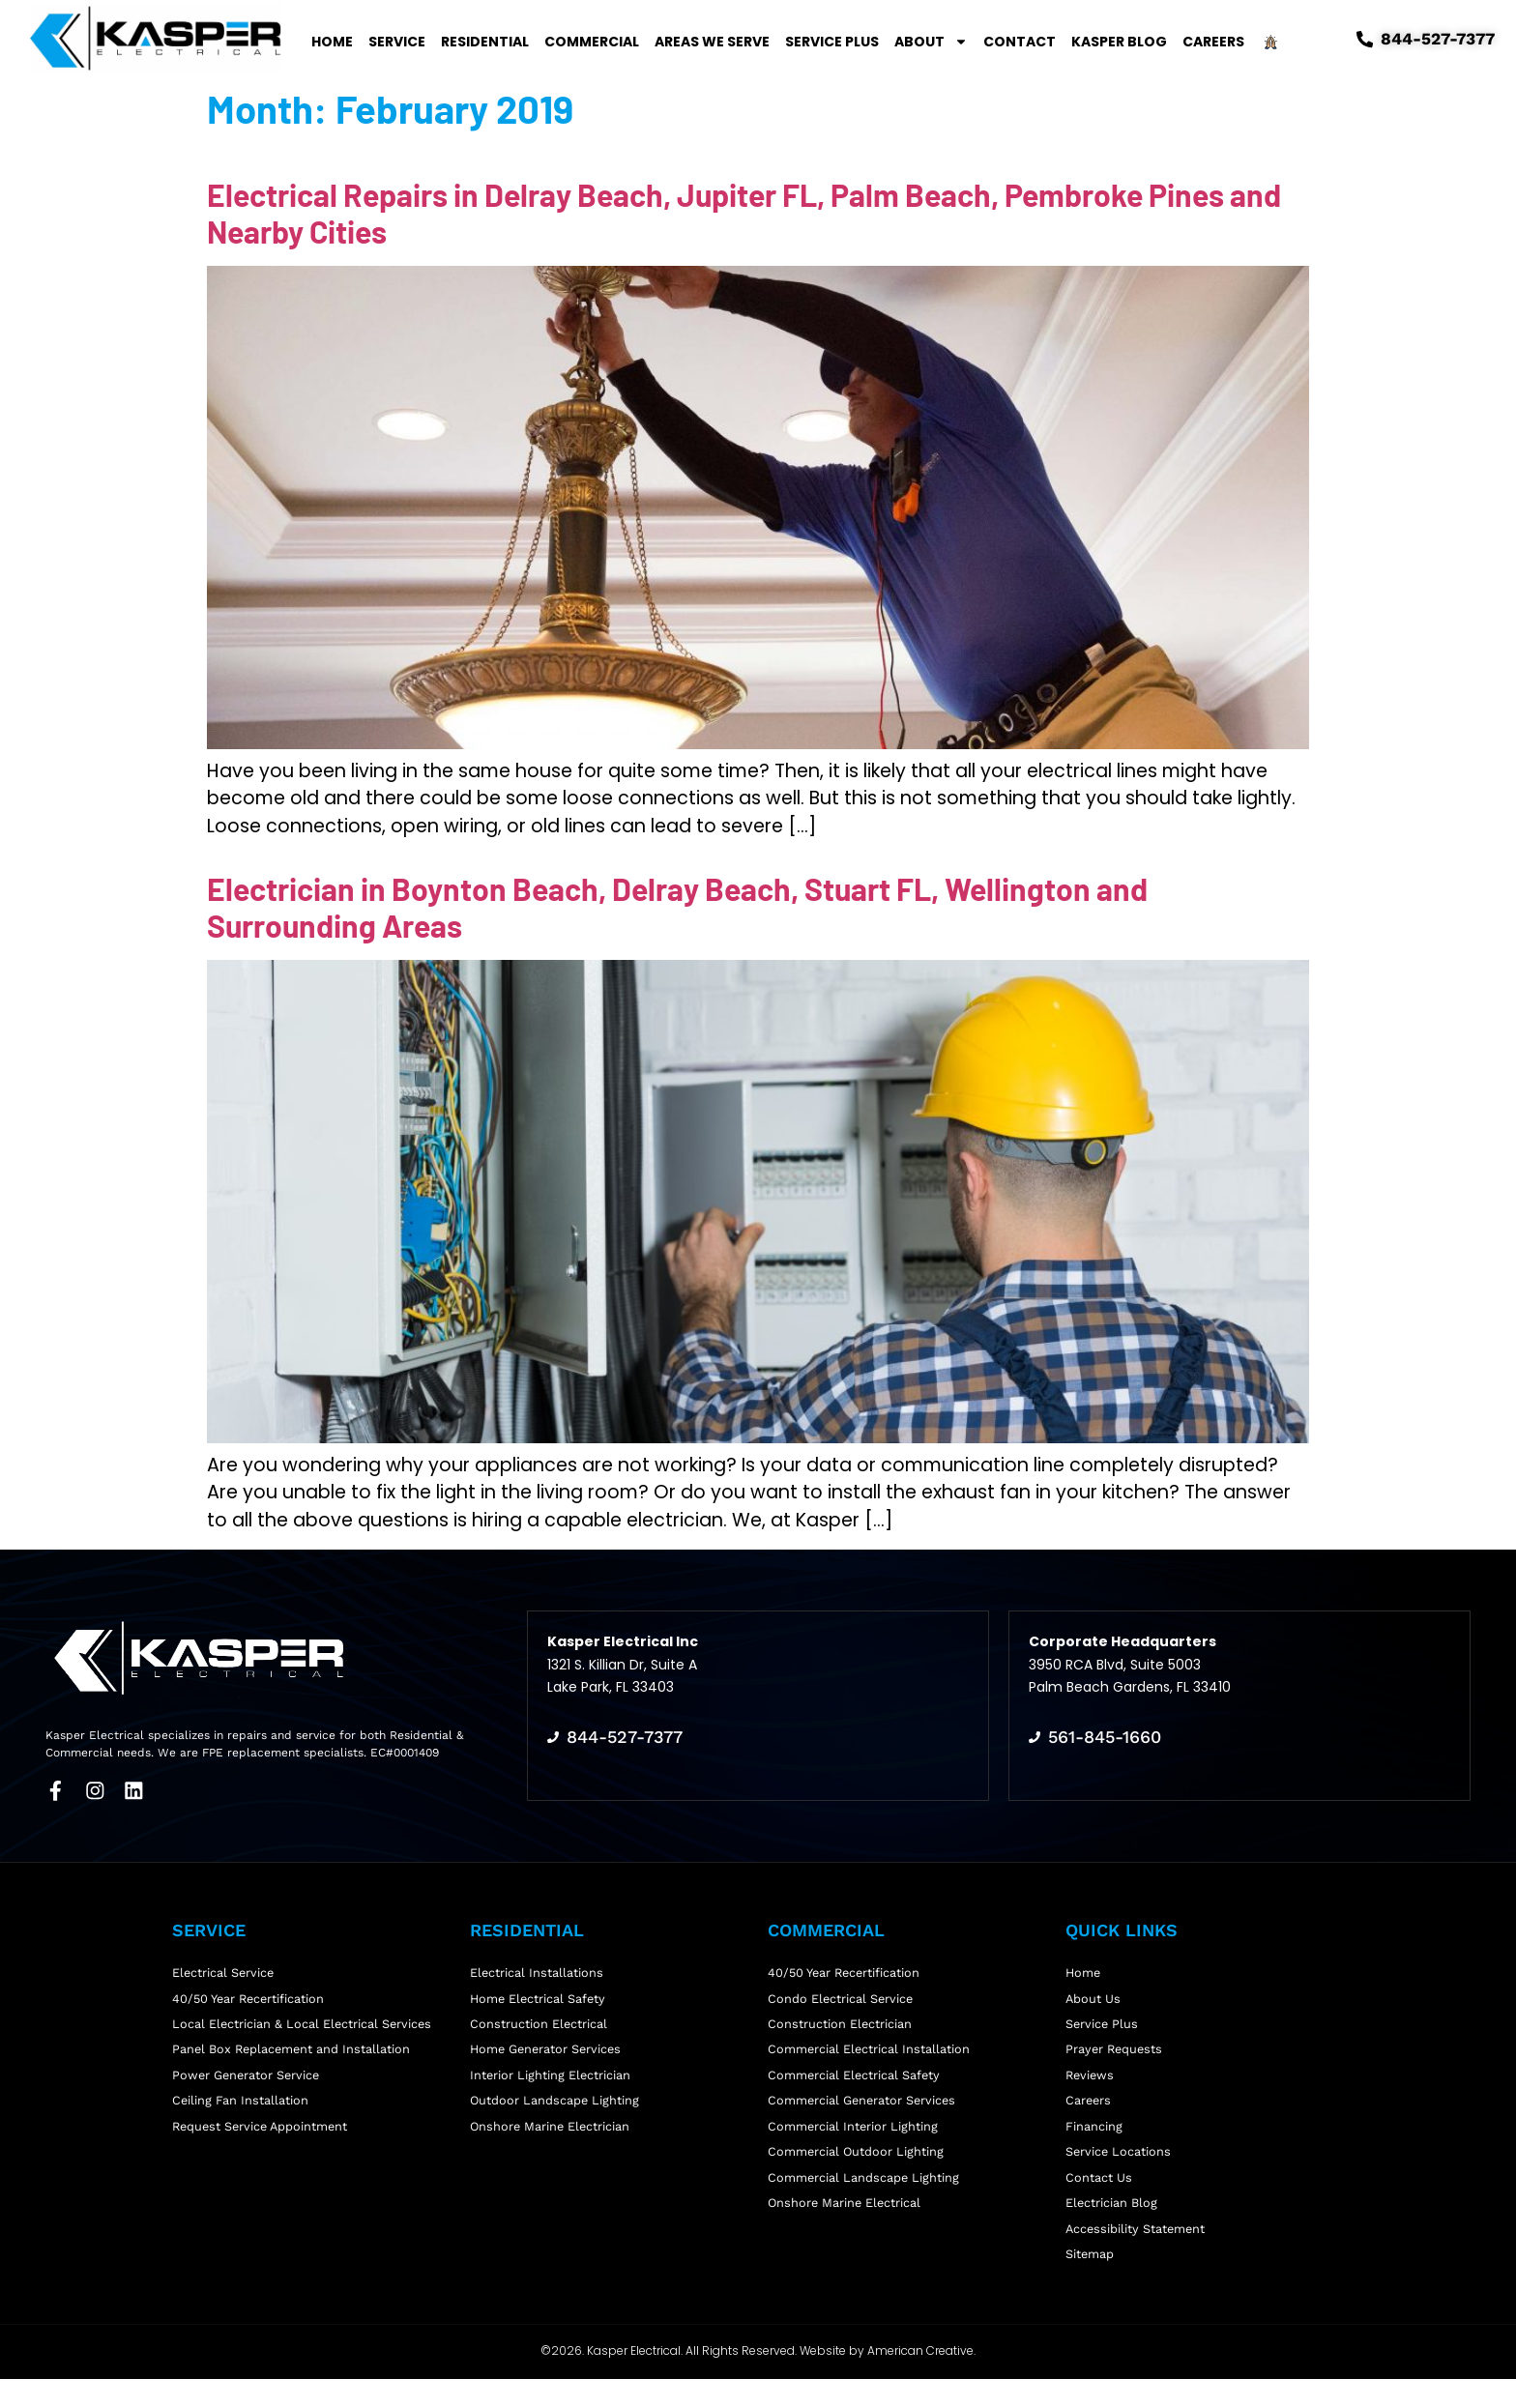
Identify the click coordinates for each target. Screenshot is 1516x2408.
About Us (1093, 1995)
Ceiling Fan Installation (240, 2110)
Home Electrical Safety (539, 1995)
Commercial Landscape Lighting (864, 2196)
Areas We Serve (712, 41)
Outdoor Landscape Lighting (555, 2110)
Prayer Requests (1115, 2052)
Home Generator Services (548, 2052)
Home (332, 41)
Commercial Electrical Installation (870, 2052)
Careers (1213, 41)
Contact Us (1098, 2196)
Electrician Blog (1111, 2224)
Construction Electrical (539, 2024)
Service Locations (1119, 2167)
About (931, 41)
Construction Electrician (840, 2024)
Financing (1093, 2139)
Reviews (1091, 2081)
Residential (485, 41)
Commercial (591, 41)
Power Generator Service (248, 2081)
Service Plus (832, 41)
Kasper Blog (1119, 41)
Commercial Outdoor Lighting (857, 2167)
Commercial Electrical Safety (855, 2081)
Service (396, 41)
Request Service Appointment (263, 2139)
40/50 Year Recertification (251, 1995)
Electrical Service (224, 1967)
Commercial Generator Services (864, 2110)
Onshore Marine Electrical (846, 2224)
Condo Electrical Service (842, 1995)
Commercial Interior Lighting (854, 2139)
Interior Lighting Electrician (551, 2081)
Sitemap (1090, 2281)
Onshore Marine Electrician (551, 2139)
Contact (1019, 41)
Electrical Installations (537, 1967)
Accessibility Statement (1137, 2253)
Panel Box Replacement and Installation (293, 2052)
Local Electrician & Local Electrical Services (303, 2024)
